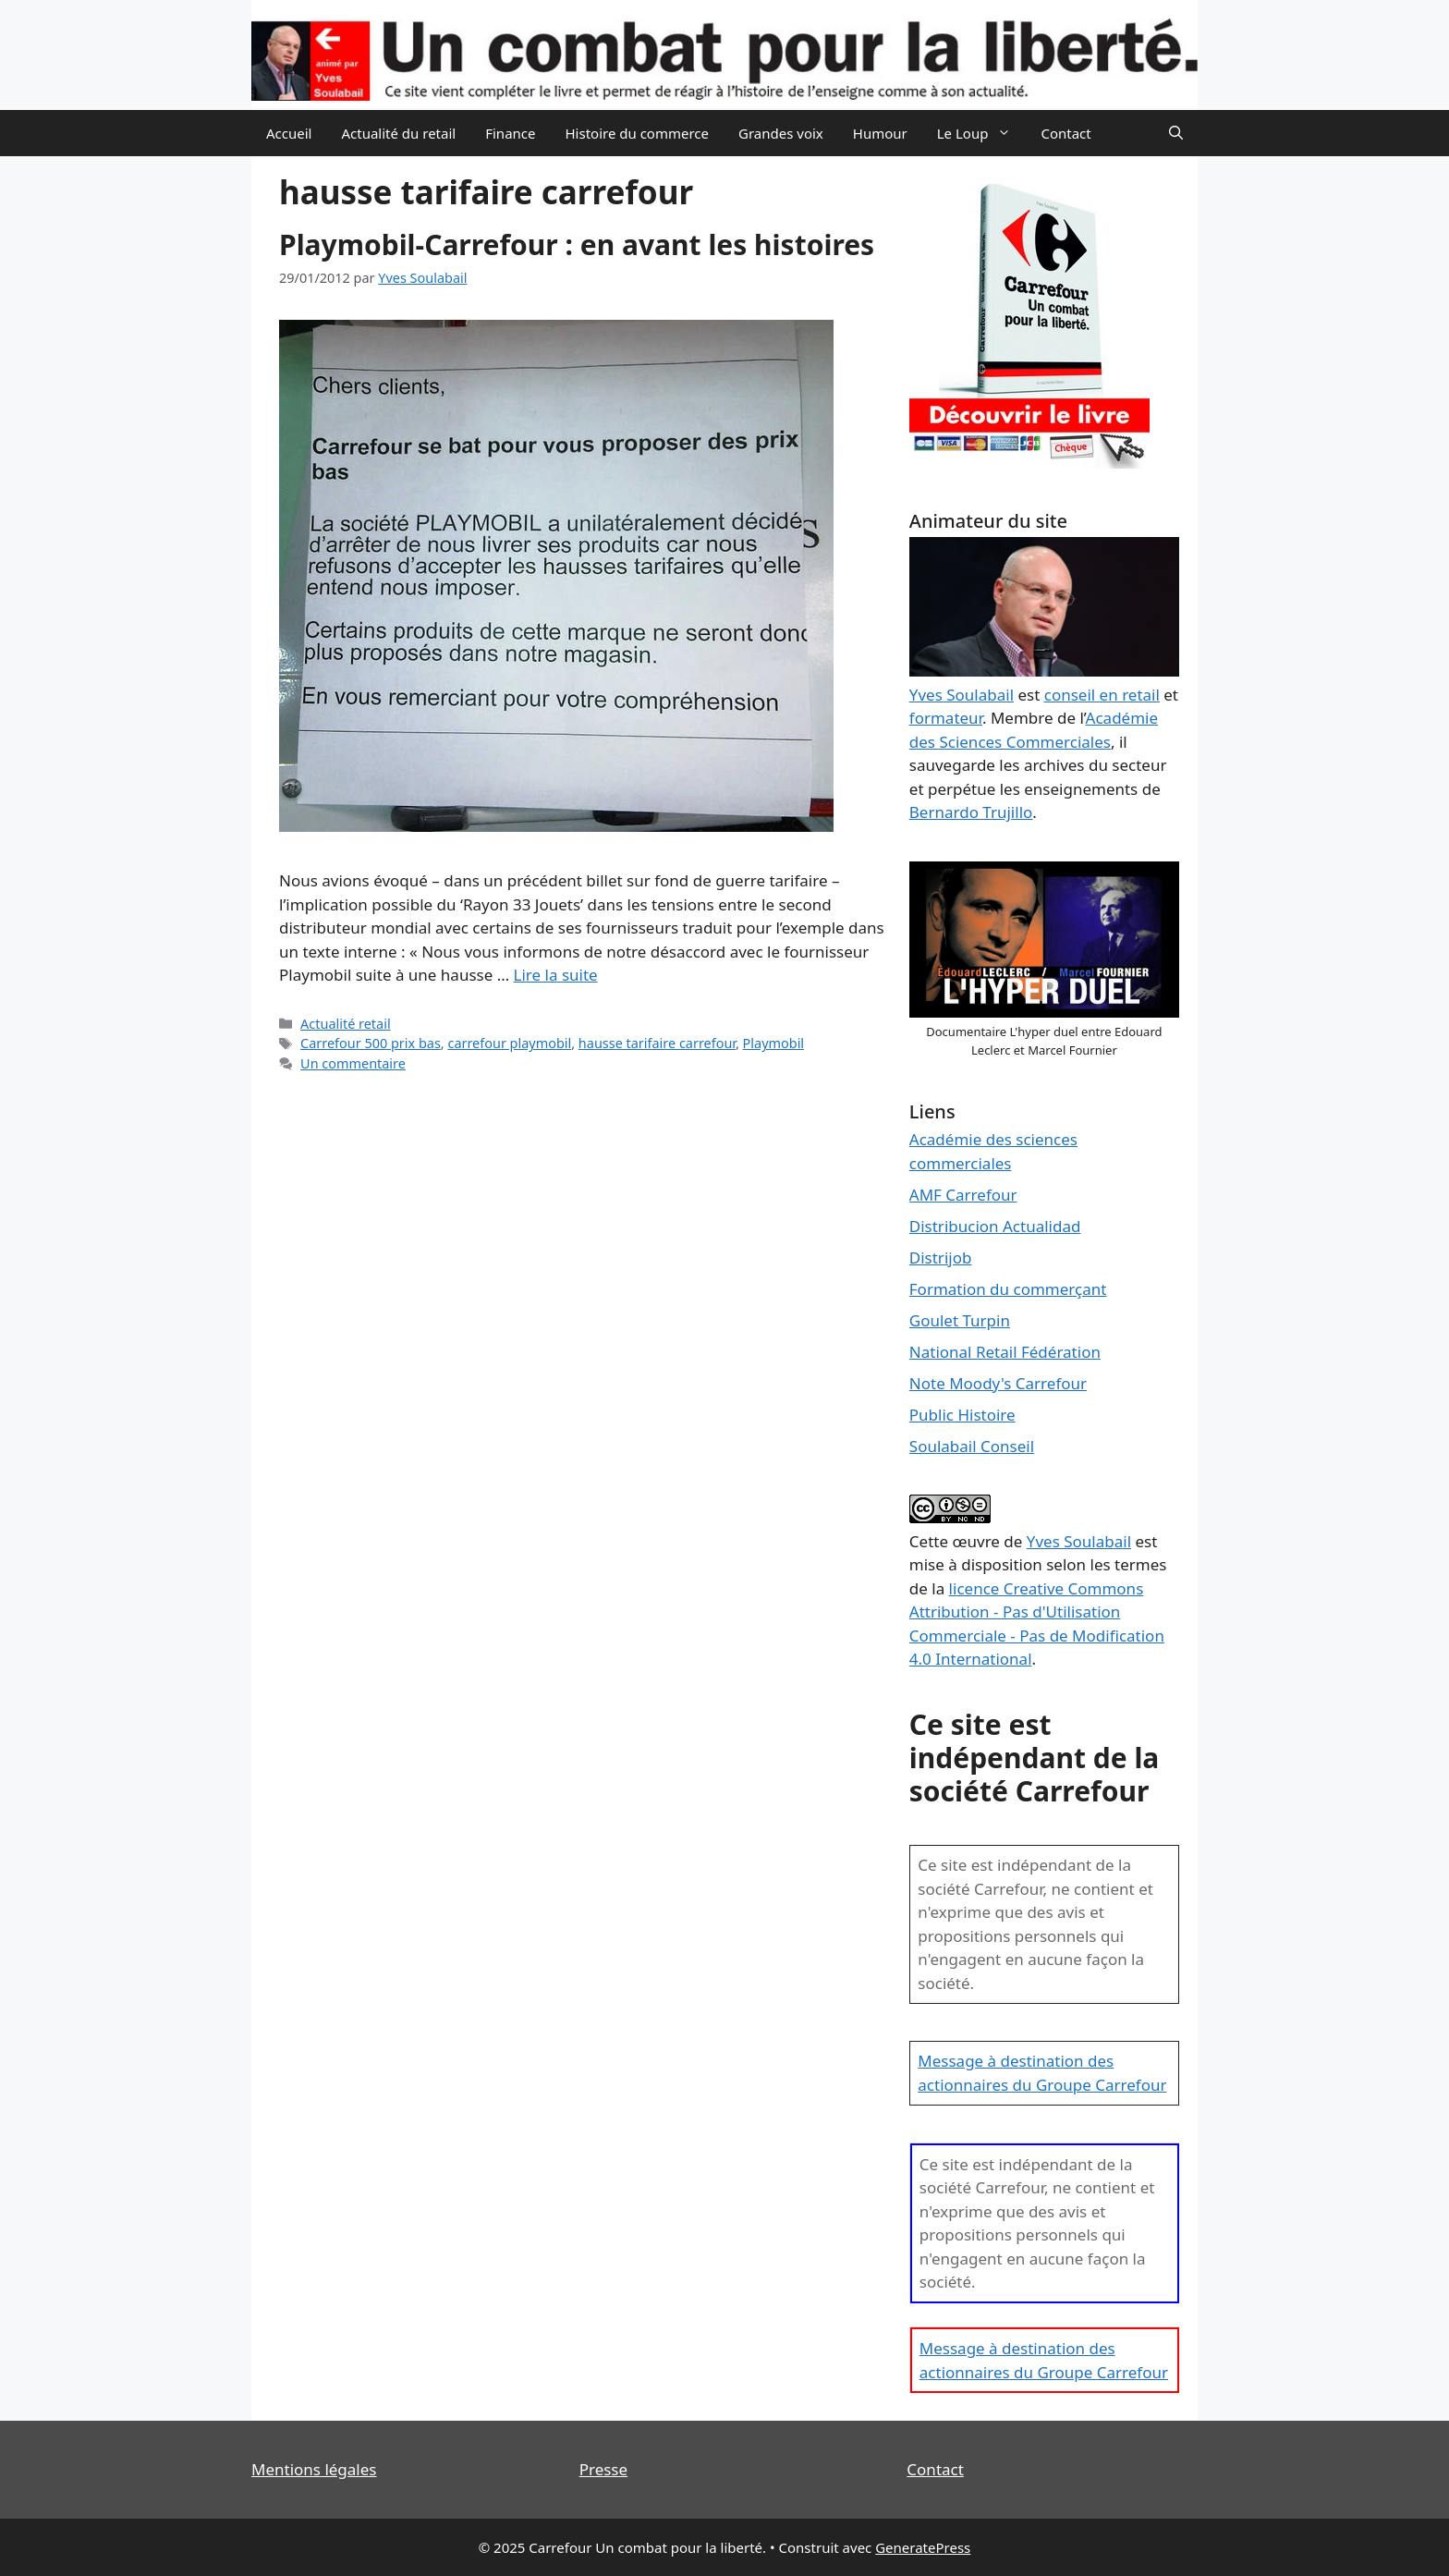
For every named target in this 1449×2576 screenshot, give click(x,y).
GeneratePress (922, 2547)
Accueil (288, 133)
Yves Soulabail (1079, 1541)
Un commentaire (353, 1063)
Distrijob (940, 1257)
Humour (880, 133)
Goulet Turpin (959, 1320)
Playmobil (774, 1043)
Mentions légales (313, 2469)
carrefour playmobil (509, 1043)
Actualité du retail (398, 133)
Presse (603, 2469)
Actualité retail (345, 1023)
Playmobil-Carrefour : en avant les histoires (576, 244)
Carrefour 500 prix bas (370, 1043)
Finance (510, 133)
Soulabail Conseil (971, 1446)
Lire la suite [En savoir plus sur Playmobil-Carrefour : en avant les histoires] (556, 974)
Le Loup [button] (982, 133)
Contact (1065, 133)
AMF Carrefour (963, 1194)
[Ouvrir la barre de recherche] (1176, 133)
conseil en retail (1102, 694)
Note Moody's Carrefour (998, 1383)
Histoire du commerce (637, 133)
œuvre (976, 1541)
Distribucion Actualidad (995, 1226)
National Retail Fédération (1005, 1351)
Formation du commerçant (1008, 1289)
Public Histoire (962, 1414)
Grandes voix (780, 133)
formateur (945, 717)
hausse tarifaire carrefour (657, 1043)
